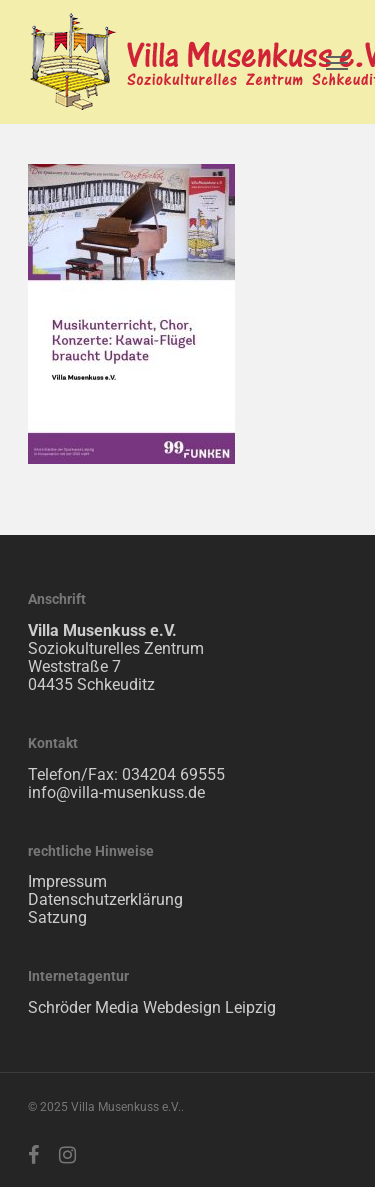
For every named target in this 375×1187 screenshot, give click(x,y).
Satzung (57, 917)
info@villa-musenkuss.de (116, 792)
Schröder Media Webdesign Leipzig (152, 1007)
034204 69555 (173, 774)
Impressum (67, 881)
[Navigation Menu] (337, 62)
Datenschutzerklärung (105, 899)
